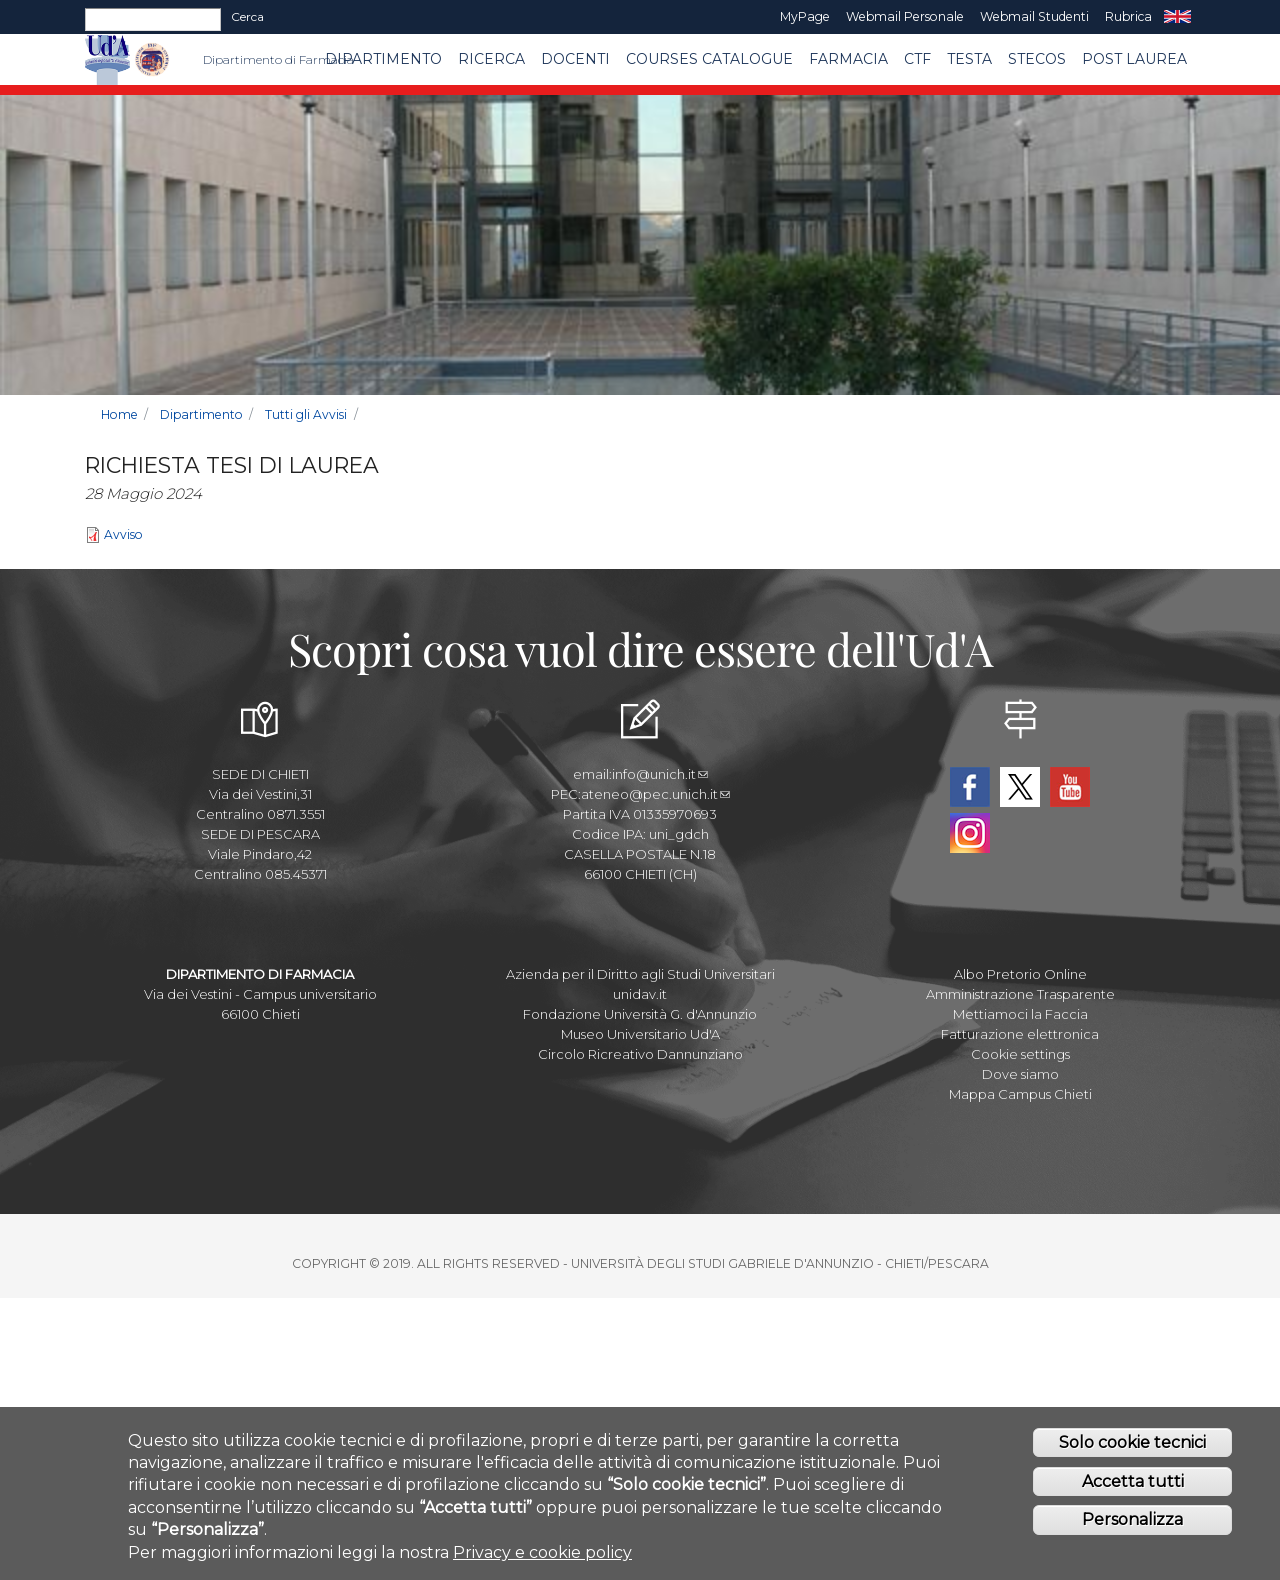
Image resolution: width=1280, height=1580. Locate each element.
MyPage (805, 16)
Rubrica (1128, 16)
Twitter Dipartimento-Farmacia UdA (1020, 787)
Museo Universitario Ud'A (640, 1034)
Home (119, 414)
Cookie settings (1020, 1054)
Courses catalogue (709, 59)
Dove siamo (1020, 1074)
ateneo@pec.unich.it (655, 794)
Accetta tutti (1133, 1485)
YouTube (1070, 787)
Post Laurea (1134, 59)
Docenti (575, 59)
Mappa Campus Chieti (1020, 1094)
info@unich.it (660, 774)
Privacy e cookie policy (542, 1556)
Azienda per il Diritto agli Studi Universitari (640, 974)
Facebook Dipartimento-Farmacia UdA (970, 787)
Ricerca (491, 59)
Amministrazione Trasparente (1020, 994)
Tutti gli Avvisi (306, 414)
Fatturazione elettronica (1020, 1034)
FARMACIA (848, 59)
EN (1177, 17)
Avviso (123, 534)
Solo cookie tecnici (1132, 1446)
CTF (917, 59)
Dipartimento (383, 59)
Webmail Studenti (1034, 16)
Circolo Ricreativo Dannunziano (640, 1054)
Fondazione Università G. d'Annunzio (640, 1014)
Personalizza (1132, 1524)
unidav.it (640, 994)
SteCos (1037, 59)
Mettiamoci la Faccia (1020, 1014)
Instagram (970, 833)
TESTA (969, 59)
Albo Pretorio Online (1020, 974)
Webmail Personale (905, 16)
